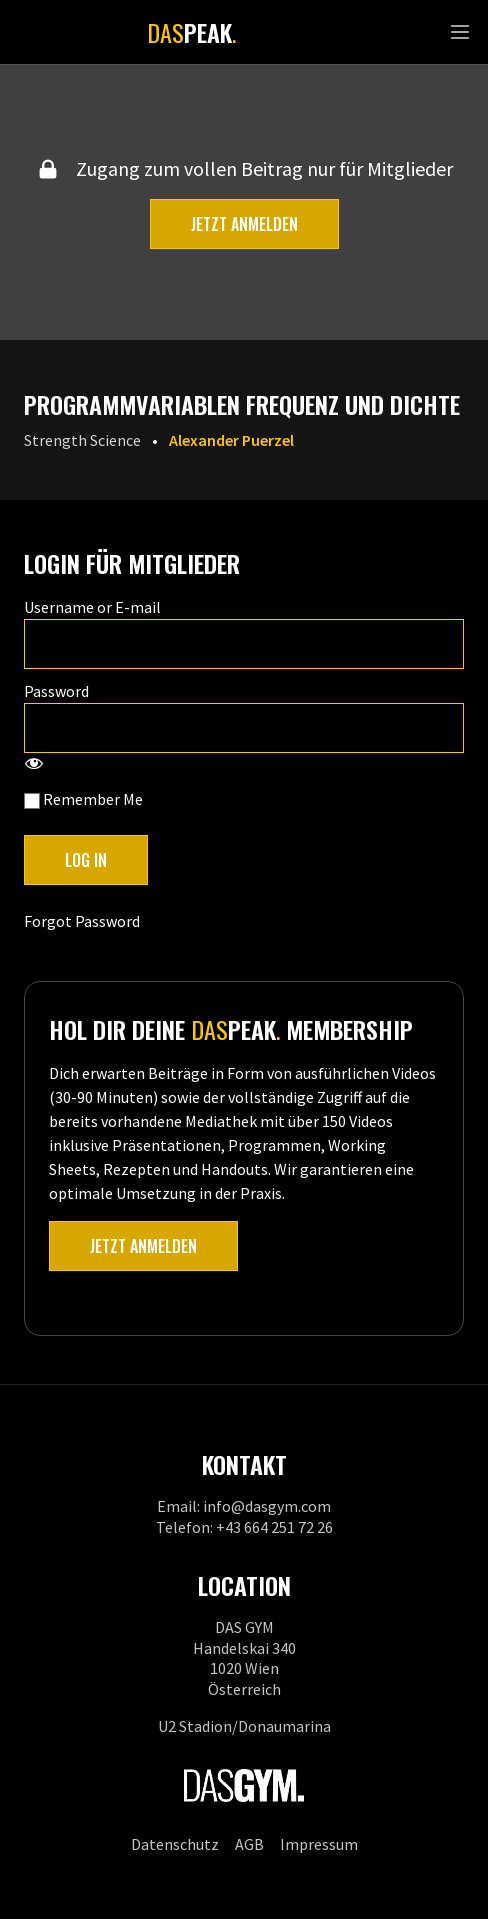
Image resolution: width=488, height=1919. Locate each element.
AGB (249, 1844)
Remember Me (83, 799)
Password (56, 691)
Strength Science (82, 440)
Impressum (319, 1844)
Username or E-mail (92, 607)
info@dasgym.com (267, 1506)
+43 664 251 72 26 (274, 1527)
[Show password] (34, 765)
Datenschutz (175, 1844)
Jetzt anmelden (244, 224)
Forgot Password (82, 921)
